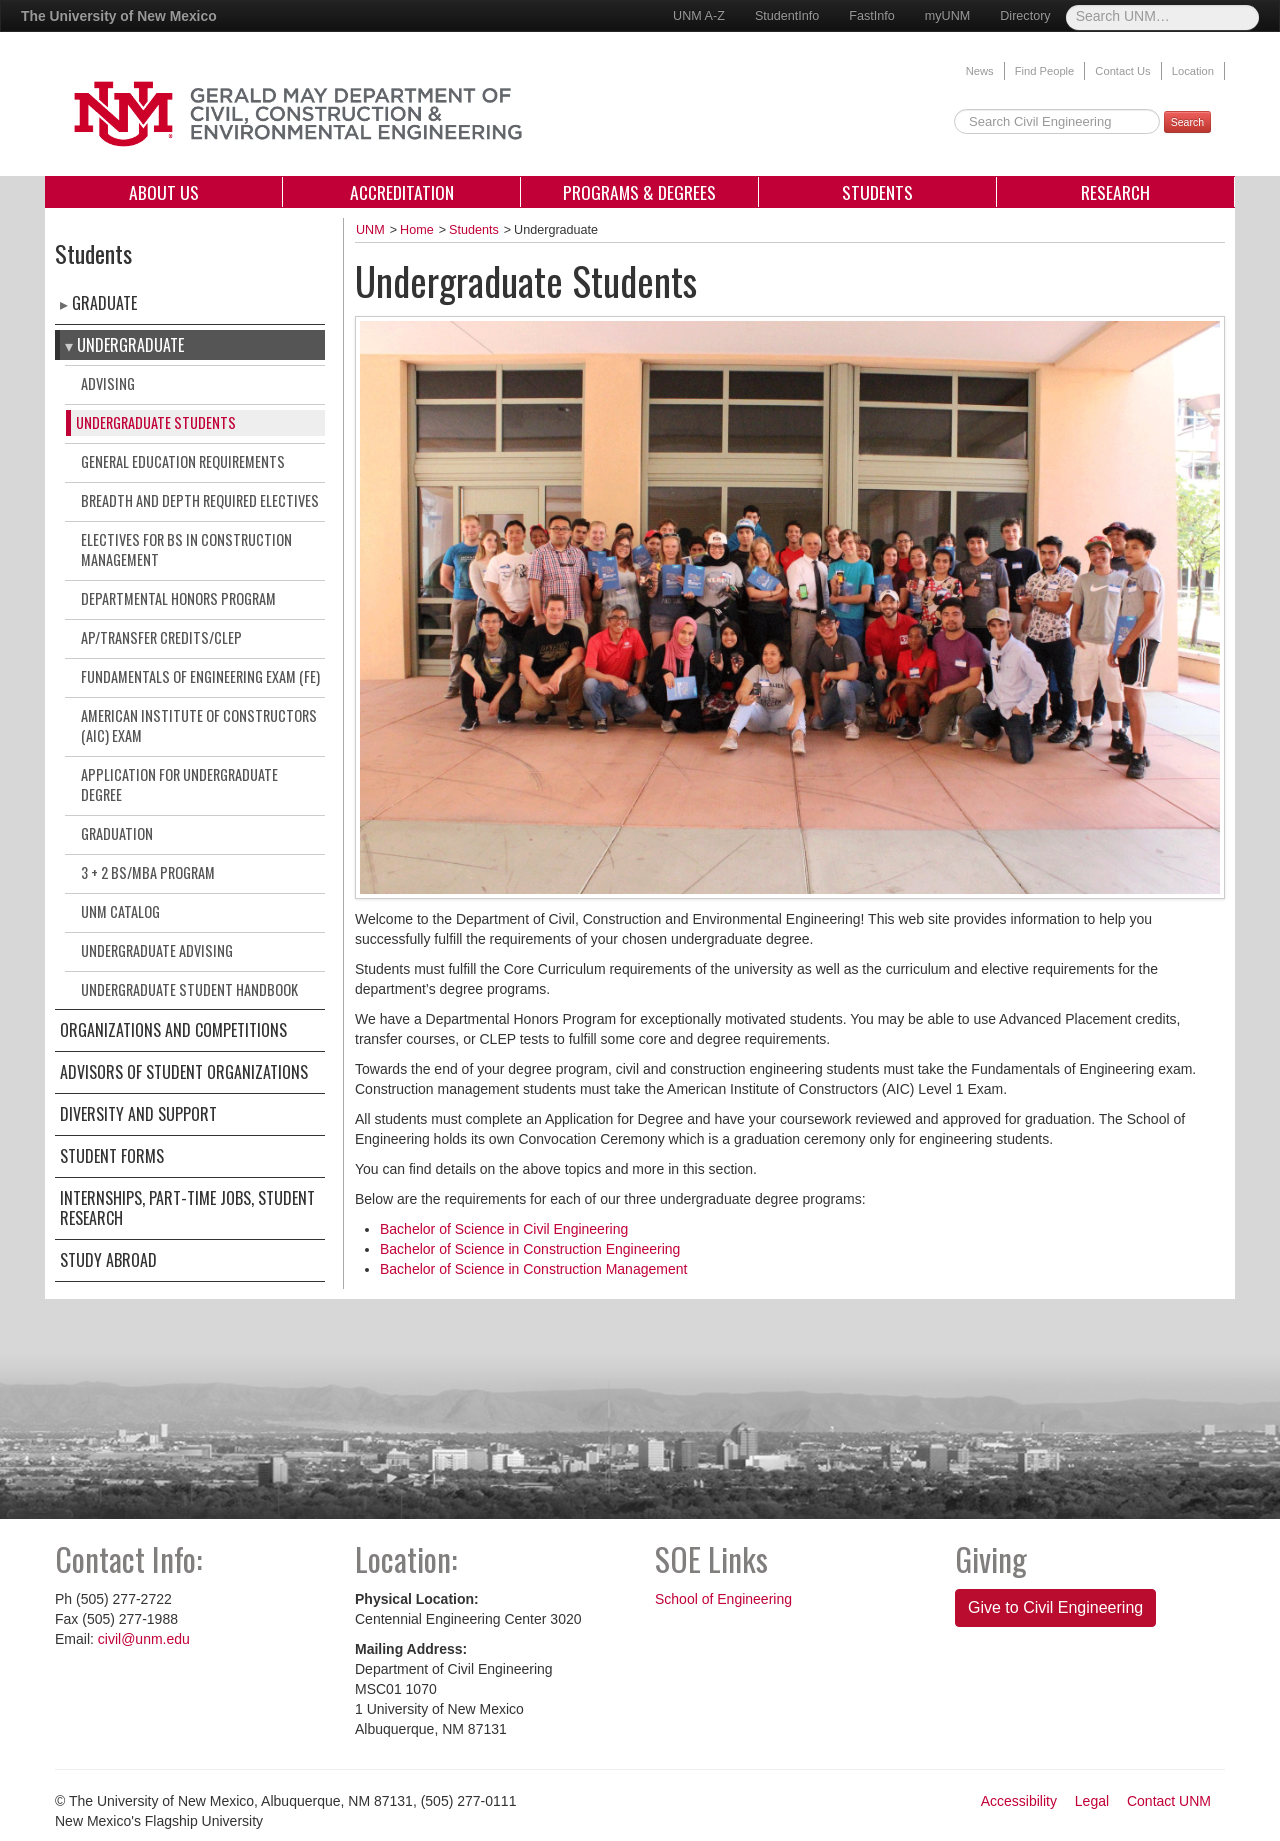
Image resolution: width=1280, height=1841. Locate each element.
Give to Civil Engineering (1055, 1607)
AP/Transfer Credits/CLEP (161, 637)
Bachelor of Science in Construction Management (533, 1269)
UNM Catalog (120, 911)
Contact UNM (1169, 1801)
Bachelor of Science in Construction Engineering (530, 1249)
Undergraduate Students (156, 422)
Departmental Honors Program (178, 598)
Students (877, 192)
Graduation (117, 833)
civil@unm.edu (144, 1639)
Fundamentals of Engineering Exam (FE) (200, 676)
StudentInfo (787, 16)
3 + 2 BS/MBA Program (148, 872)
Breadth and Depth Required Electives (200, 500)
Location (1193, 71)
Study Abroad (108, 1260)
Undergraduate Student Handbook (189, 989)
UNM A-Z (699, 16)
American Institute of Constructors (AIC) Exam (199, 725)
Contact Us (1122, 71)
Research (1115, 192)
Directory (1025, 16)
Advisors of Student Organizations (184, 1072)
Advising (108, 383)
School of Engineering (723, 1599)
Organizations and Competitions (173, 1030)
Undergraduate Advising (157, 950)
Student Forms (112, 1156)
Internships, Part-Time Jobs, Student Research (187, 1208)
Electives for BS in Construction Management (186, 549)
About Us (164, 192)
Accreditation (402, 192)
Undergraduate (130, 345)
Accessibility (1019, 1801)
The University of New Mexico (119, 16)
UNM (370, 230)
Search (1187, 122)
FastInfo (872, 16)
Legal (1092, 1801)
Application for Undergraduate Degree (179, 784)
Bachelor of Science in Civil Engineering (504, 1229)
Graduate (104, 303)
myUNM (947, 16)
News (980, 71)
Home (417, 230)
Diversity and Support (138, 1114)
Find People (1045, 71)
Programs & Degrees (639, 192)
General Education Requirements (183, 461)
